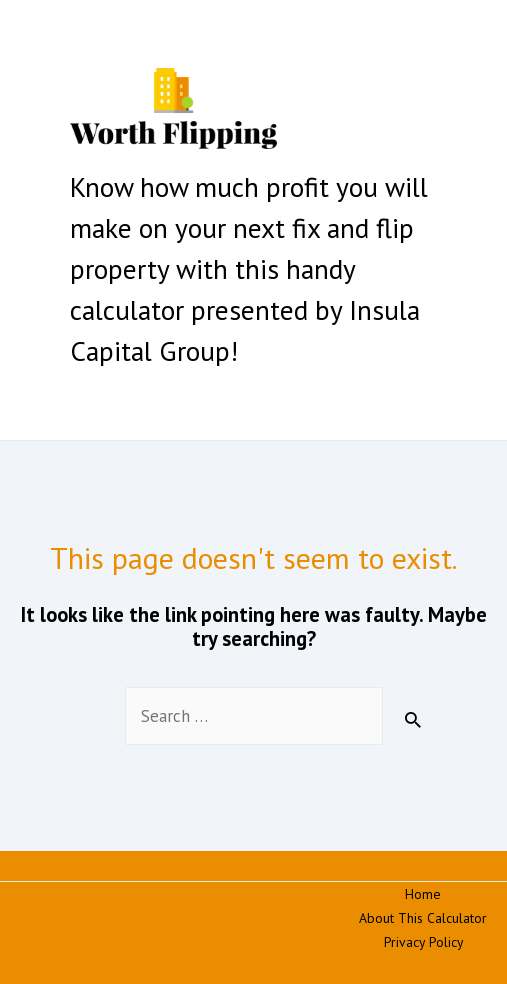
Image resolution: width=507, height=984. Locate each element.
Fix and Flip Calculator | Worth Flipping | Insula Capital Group (209, 161)
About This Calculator (423, 918)
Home (423, 894)
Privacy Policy (423, 942)
